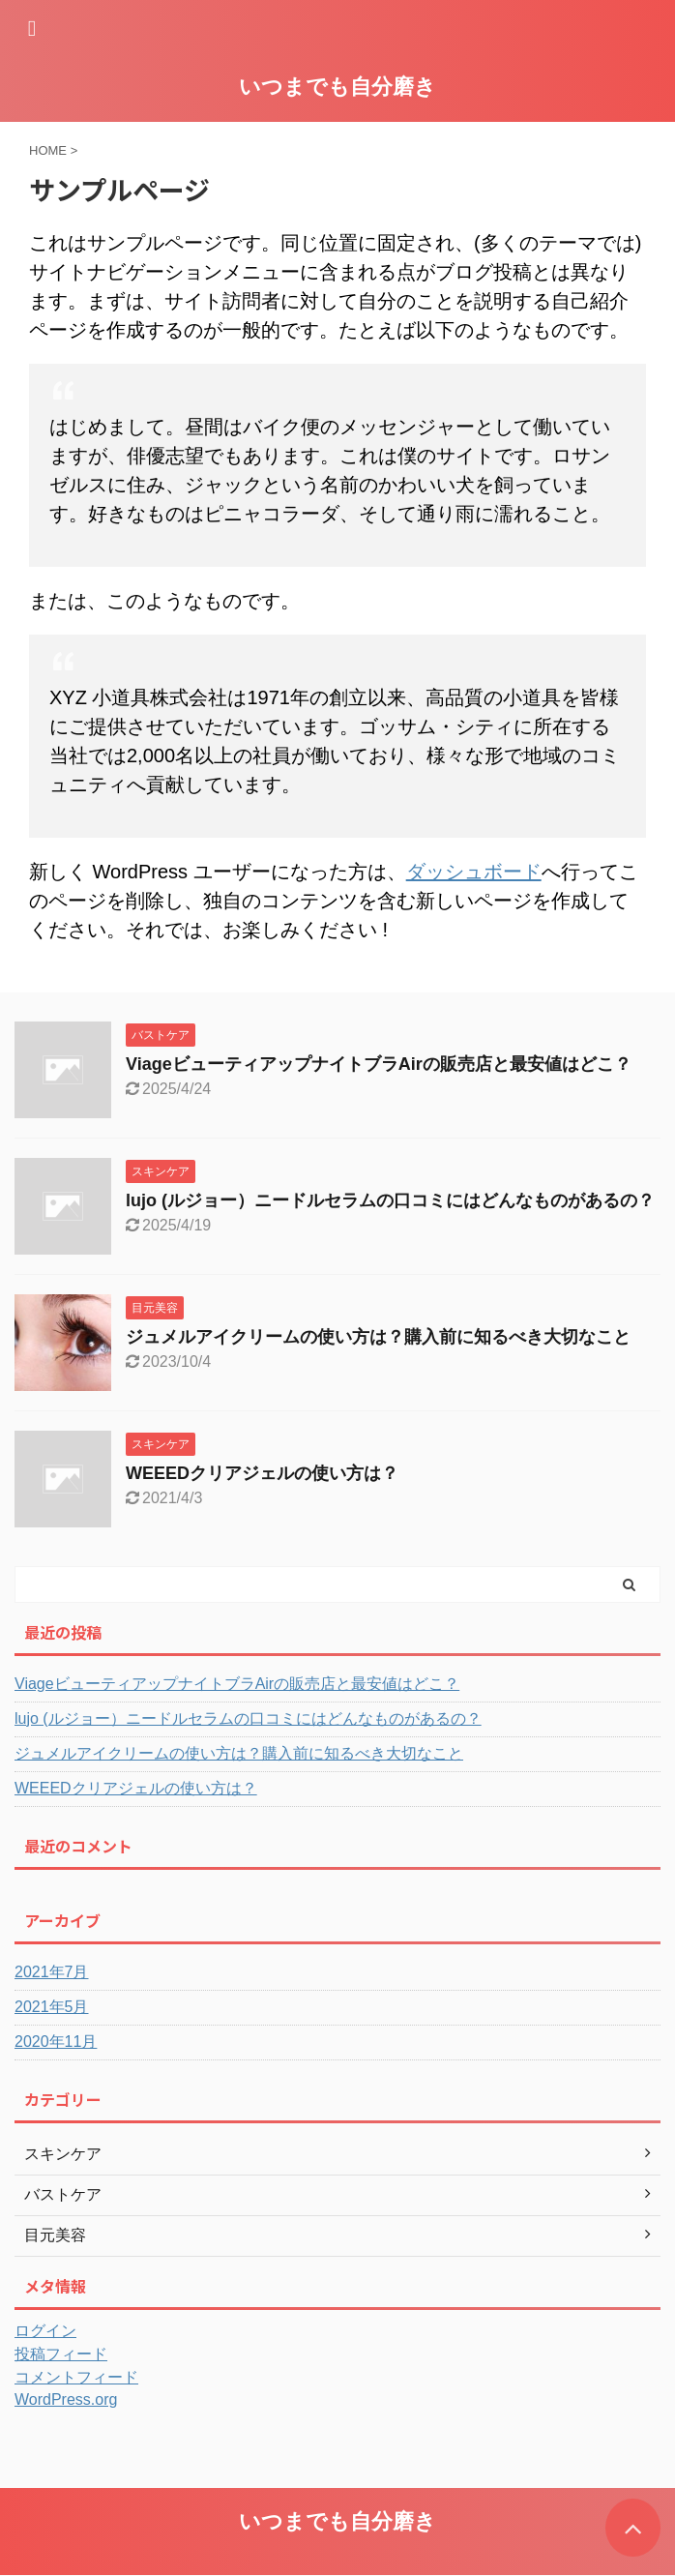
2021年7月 (52, 1972)
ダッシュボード (474, 871)
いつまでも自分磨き (337, 86)
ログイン (45, 2331)
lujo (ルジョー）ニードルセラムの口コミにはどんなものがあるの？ (390, 1200)
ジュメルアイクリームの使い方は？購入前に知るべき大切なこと (378, 1337)
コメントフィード (76, 2377)
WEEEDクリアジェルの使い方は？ (262, 1473)
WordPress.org (66, 2399)
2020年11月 (56, 2041)
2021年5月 (52, 2007)
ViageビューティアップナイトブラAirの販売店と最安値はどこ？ (378, 1064)
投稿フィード (61, 2354)
